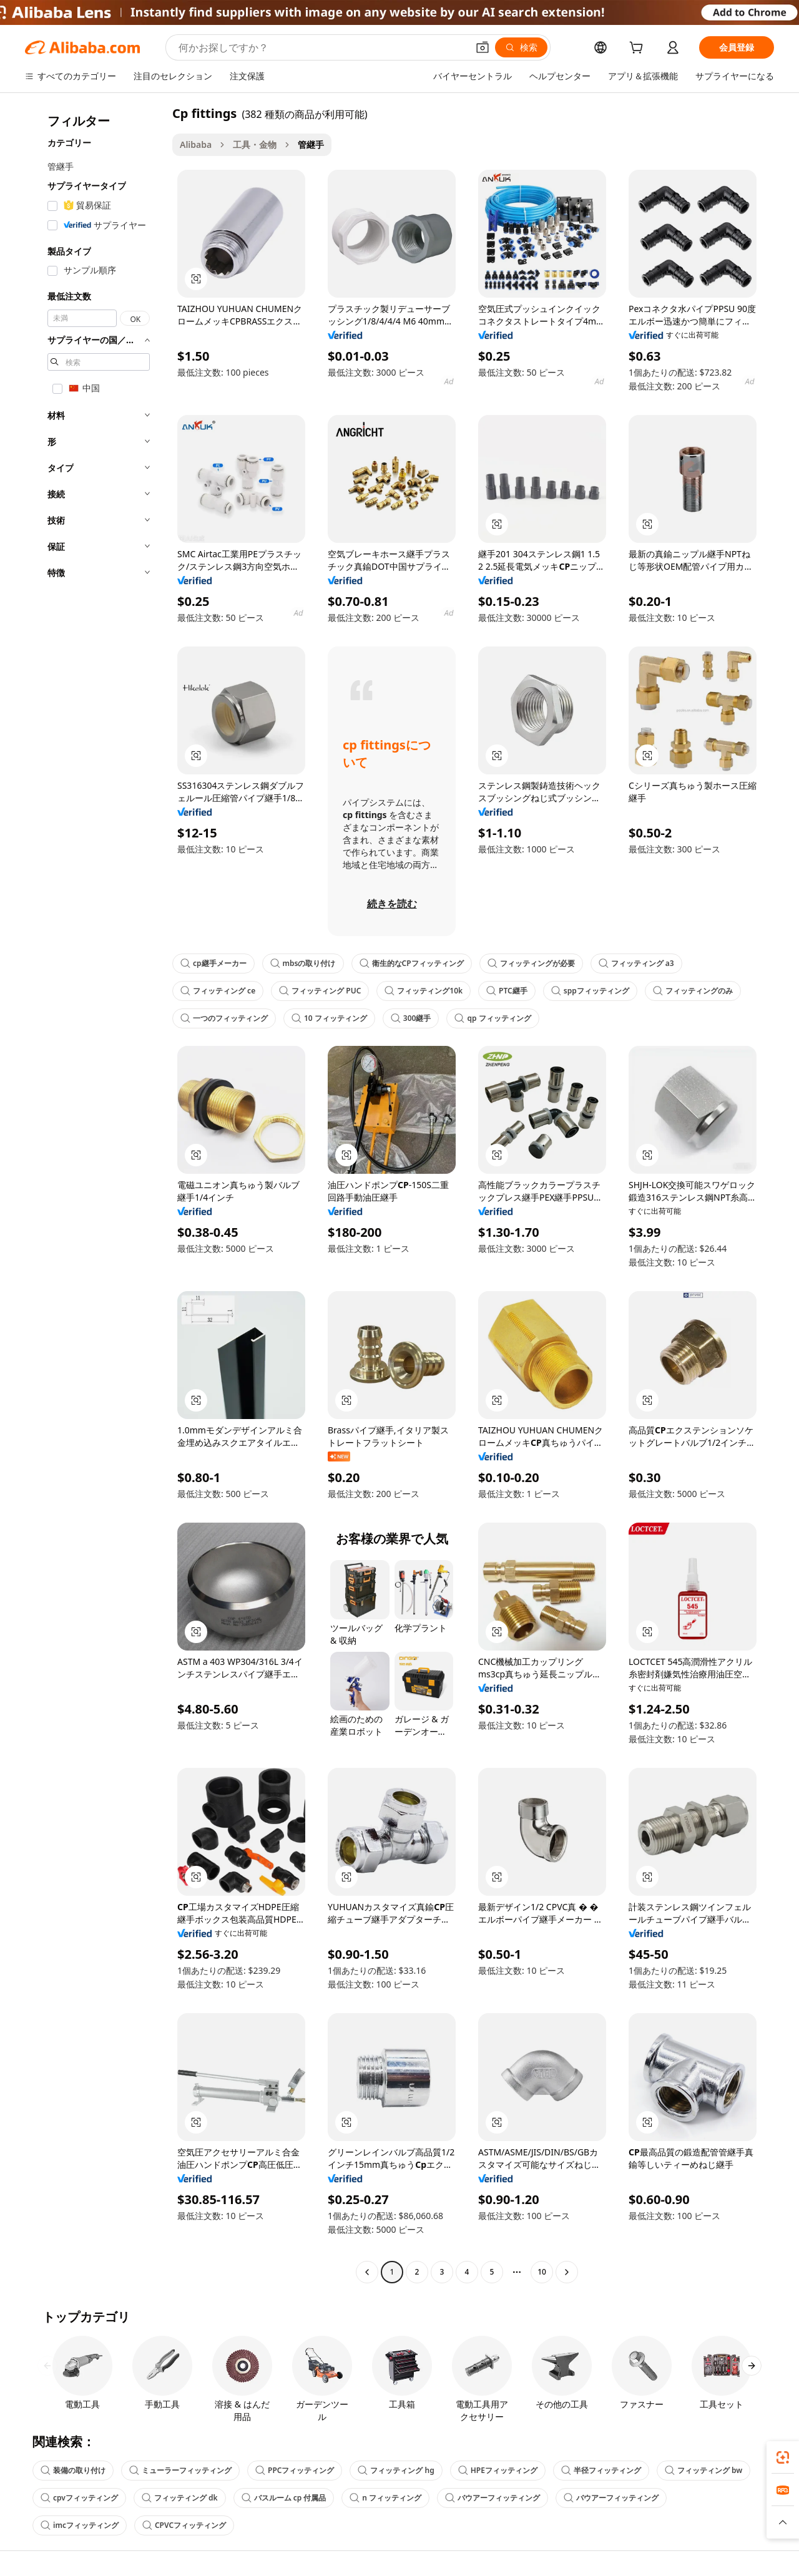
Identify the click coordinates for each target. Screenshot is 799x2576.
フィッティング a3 (636, 963)
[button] (482, 47)
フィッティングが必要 (531, 963)
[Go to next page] (567, 2272)
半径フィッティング (601, 2470)
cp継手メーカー (213, 963)
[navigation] (94, 1194)
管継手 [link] (311, 144)
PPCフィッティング (294, 2470)
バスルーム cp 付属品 (284, 2497)
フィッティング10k (424, 990)
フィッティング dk (180, 2497)
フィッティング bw (703, 2470)
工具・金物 (255, 144)
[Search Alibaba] (322, 47)
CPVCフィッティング (184, 2525)
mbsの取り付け (303, 963)
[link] (783, 2457)
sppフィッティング (590, 990)
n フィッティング (385, 2497)
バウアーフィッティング (492, 2497)
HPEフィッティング (497, 2470)
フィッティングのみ (693, 990)
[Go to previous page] (367, 2272)
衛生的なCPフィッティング (412, 963)
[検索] (521, 47)
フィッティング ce (217, 990)
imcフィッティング (80, 2525)
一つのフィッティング (224, 1018)
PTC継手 (506, 990)
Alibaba (196, 144)
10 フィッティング (329, 1018)
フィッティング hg (396, 2470)
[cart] (638, 49)
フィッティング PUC (320, 990)
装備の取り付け (73, 2470)
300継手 (411, 1018)
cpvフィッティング (79, 2497)
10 (541, 2271)
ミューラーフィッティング (180, 2470)
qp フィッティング (492, 1018)
